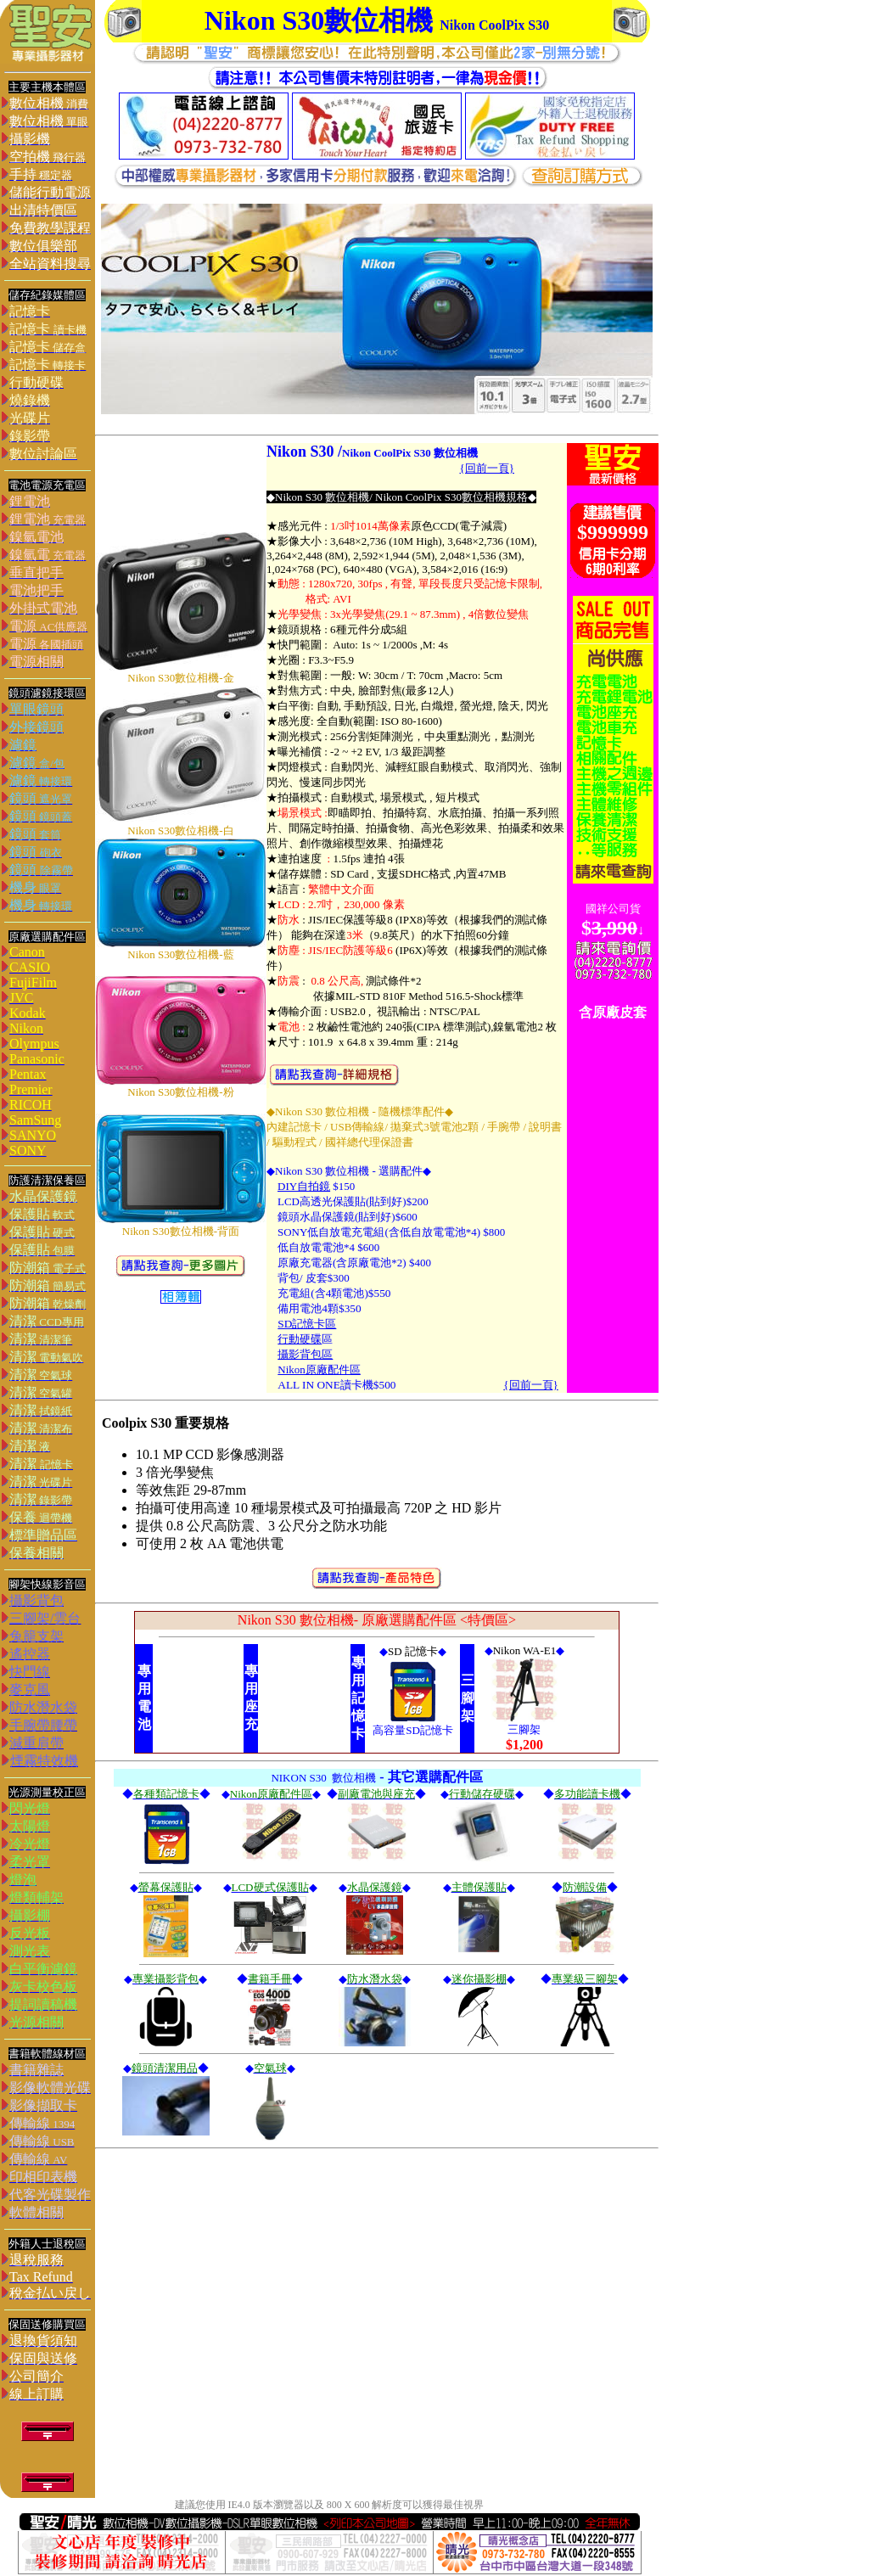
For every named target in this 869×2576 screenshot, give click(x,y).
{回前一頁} (530, 1384)
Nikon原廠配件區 (319, 1369)
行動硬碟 (300, 1339)
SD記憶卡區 (307, 1323)
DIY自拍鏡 (304, 1186)
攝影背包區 (305, 1354)
